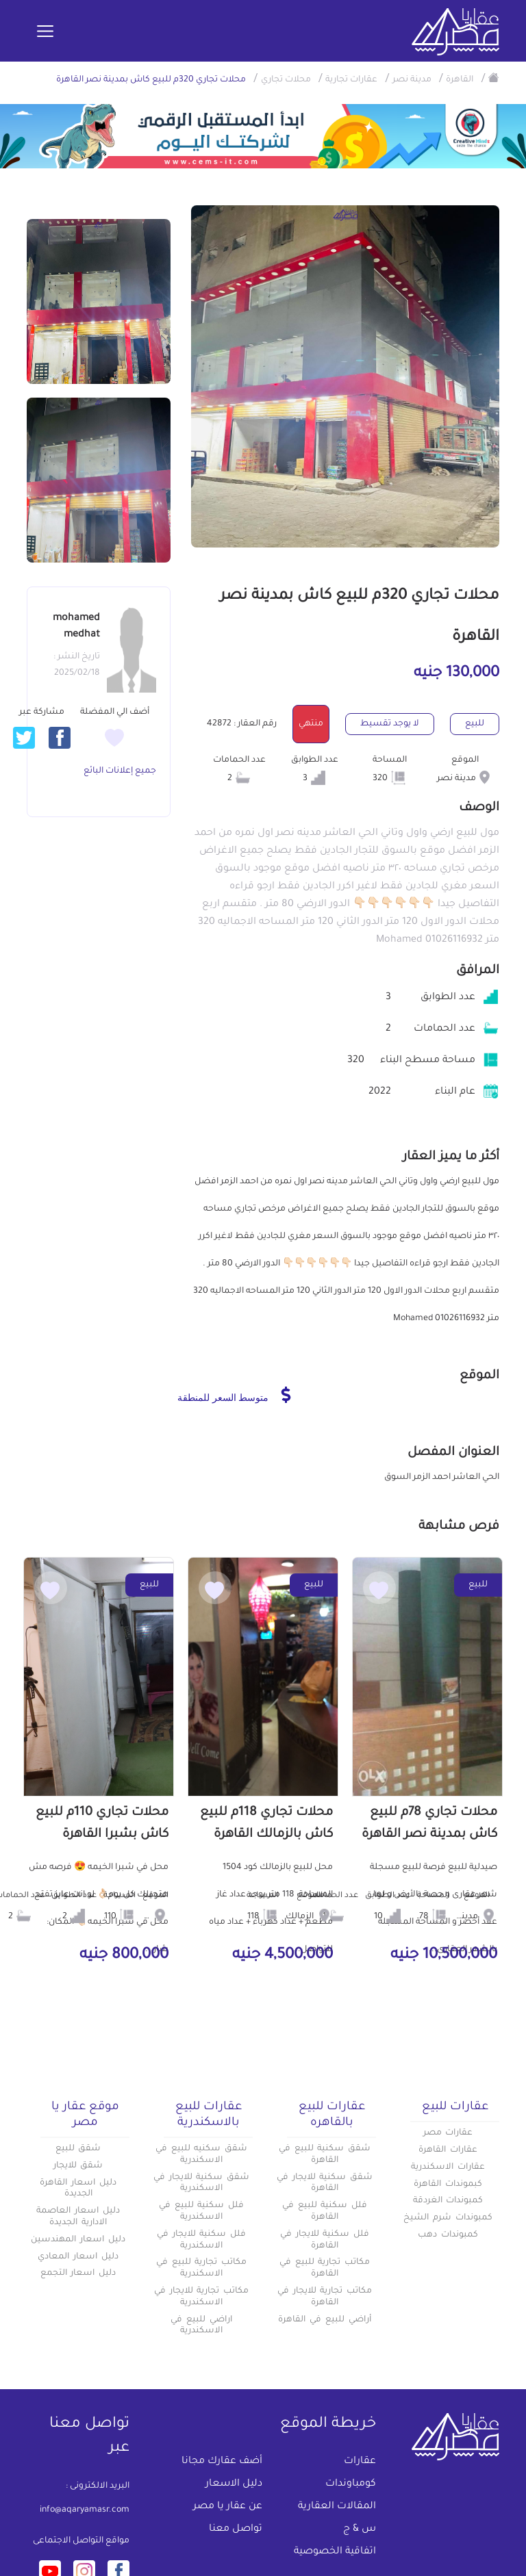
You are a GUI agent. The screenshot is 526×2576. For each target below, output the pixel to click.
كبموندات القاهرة (448, 2184)
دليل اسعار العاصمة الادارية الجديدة (78, 2217)
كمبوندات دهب (448, 2235)
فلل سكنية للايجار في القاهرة (324, 2240)
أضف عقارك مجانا (221, 2461)
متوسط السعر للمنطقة (233, 1395)
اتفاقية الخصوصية (335, 2552)
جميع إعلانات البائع (120, 771)
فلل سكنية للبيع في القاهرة (324, 2211)
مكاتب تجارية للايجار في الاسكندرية (201, 2297)
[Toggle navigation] (45, 32)
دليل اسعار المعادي (78, 2257)
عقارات (360, 2461)
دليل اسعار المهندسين (78, 2240)
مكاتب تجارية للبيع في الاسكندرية (201, 2268)
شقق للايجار (78, 2166)
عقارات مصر (448, 2133)
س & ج (359, 2529)
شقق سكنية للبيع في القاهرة (325, 2154)
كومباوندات (350, 2484)
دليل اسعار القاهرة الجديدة (78, 2189)
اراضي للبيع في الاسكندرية (201, 2325)
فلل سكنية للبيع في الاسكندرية (201, 2211)
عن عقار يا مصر (227, 2506)
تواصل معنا (235, 2529)
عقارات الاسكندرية (448, 2167)
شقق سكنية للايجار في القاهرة (325, 2183)
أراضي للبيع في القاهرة (324, 2320)
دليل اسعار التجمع (78, 2273)
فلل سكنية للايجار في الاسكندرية (201, 2240)
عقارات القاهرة (447, 2150)
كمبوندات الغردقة (448, 2201)
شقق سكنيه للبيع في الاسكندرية (201, 2154)
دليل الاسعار (233, 2484)
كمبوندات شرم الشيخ (447, 2218)
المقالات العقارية (337, 2506)
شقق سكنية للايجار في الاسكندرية (201, 2183)
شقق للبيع (78, 2149)
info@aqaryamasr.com (84, 2510)
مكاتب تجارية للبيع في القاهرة (324, 2268)
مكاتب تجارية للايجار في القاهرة (324, 2297)
